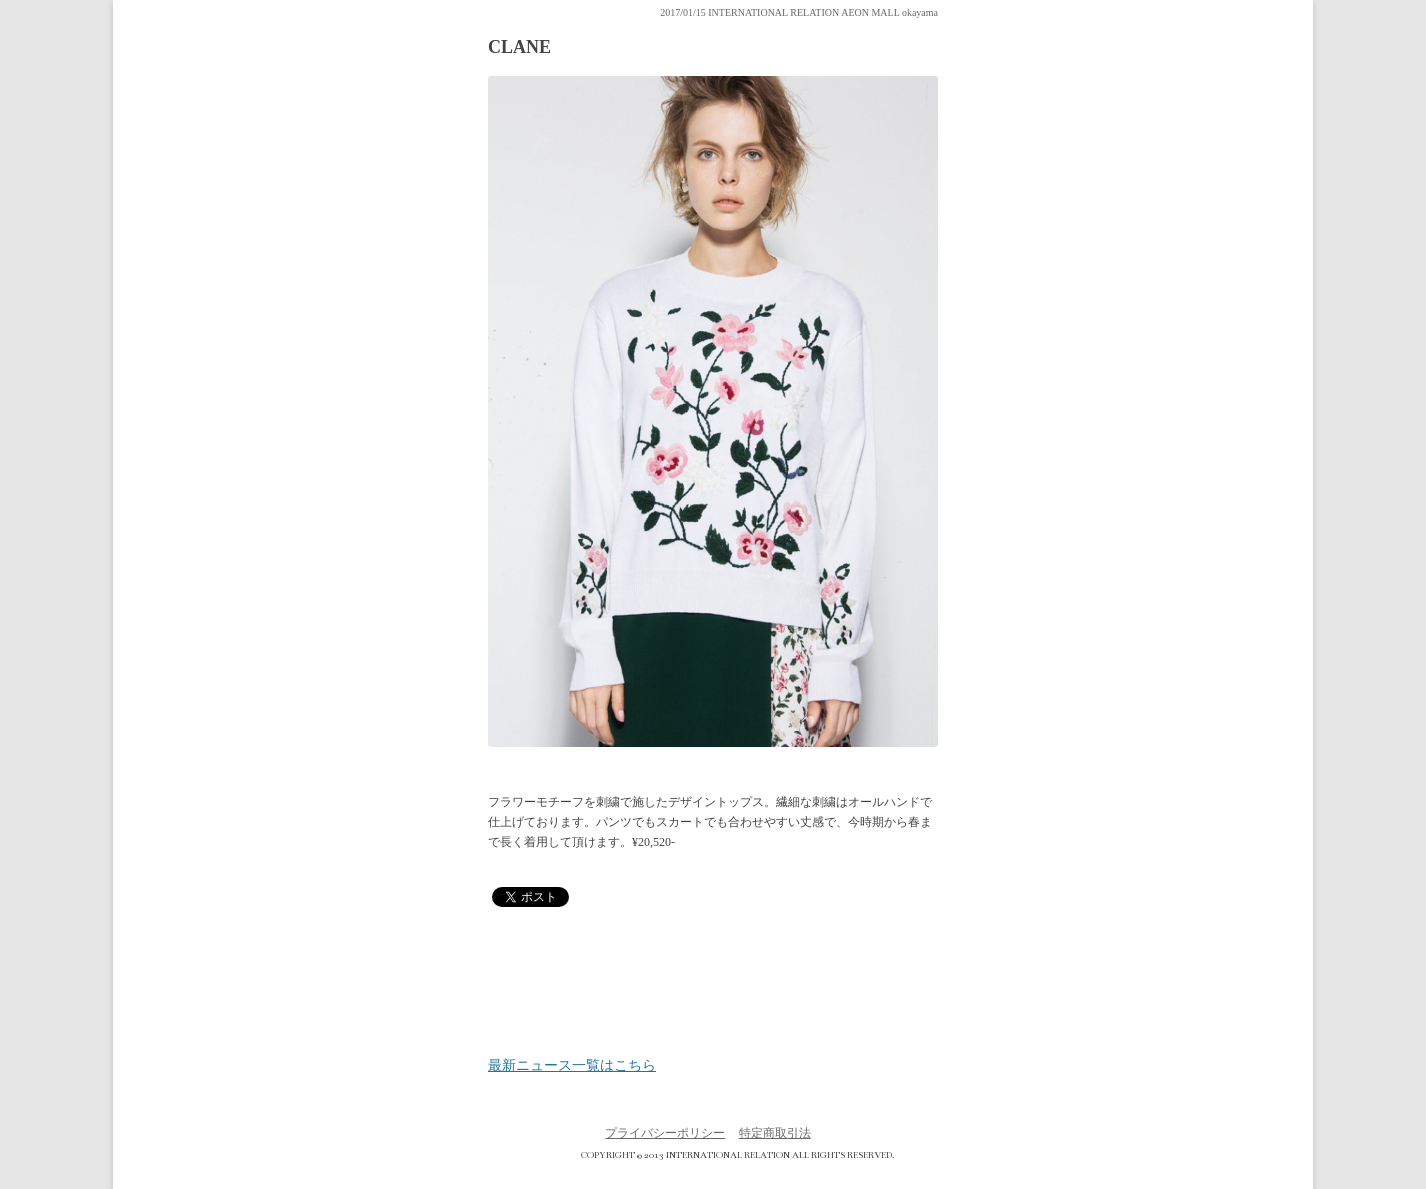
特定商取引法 (775, 1133)
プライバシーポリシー (665, 1133)
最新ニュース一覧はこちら (572, 1066)
